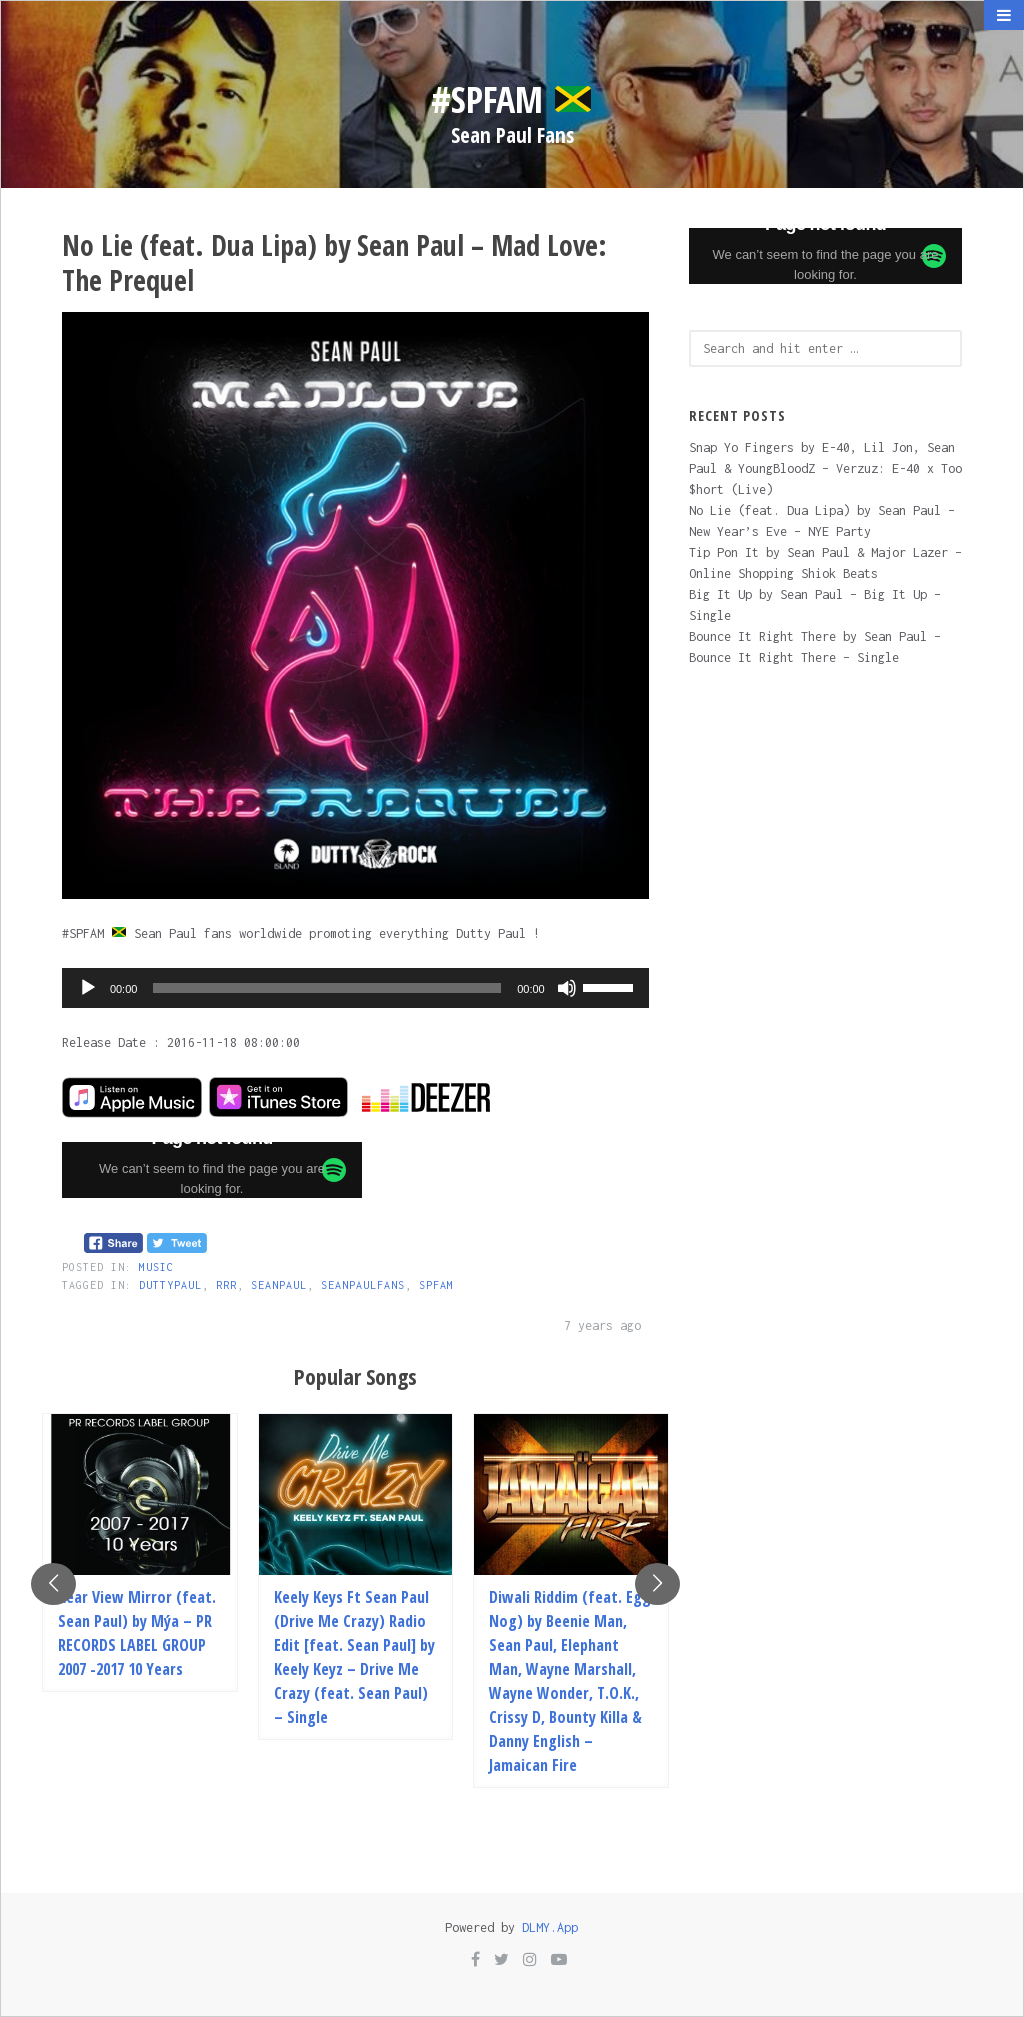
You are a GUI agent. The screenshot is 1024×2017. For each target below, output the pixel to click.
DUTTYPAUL (170, 1285)
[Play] (88, 988)
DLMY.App (550, 1927)
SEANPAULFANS (363, 1285)
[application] (355, 988)
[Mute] (567, 988)
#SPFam (511, 99)
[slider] (327, 988)
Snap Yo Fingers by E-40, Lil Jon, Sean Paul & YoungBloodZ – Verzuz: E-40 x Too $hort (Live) (825, 468)
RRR (226, 1285)
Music (156, 1267)
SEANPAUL (279, 1285)
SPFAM (436, 1285)
